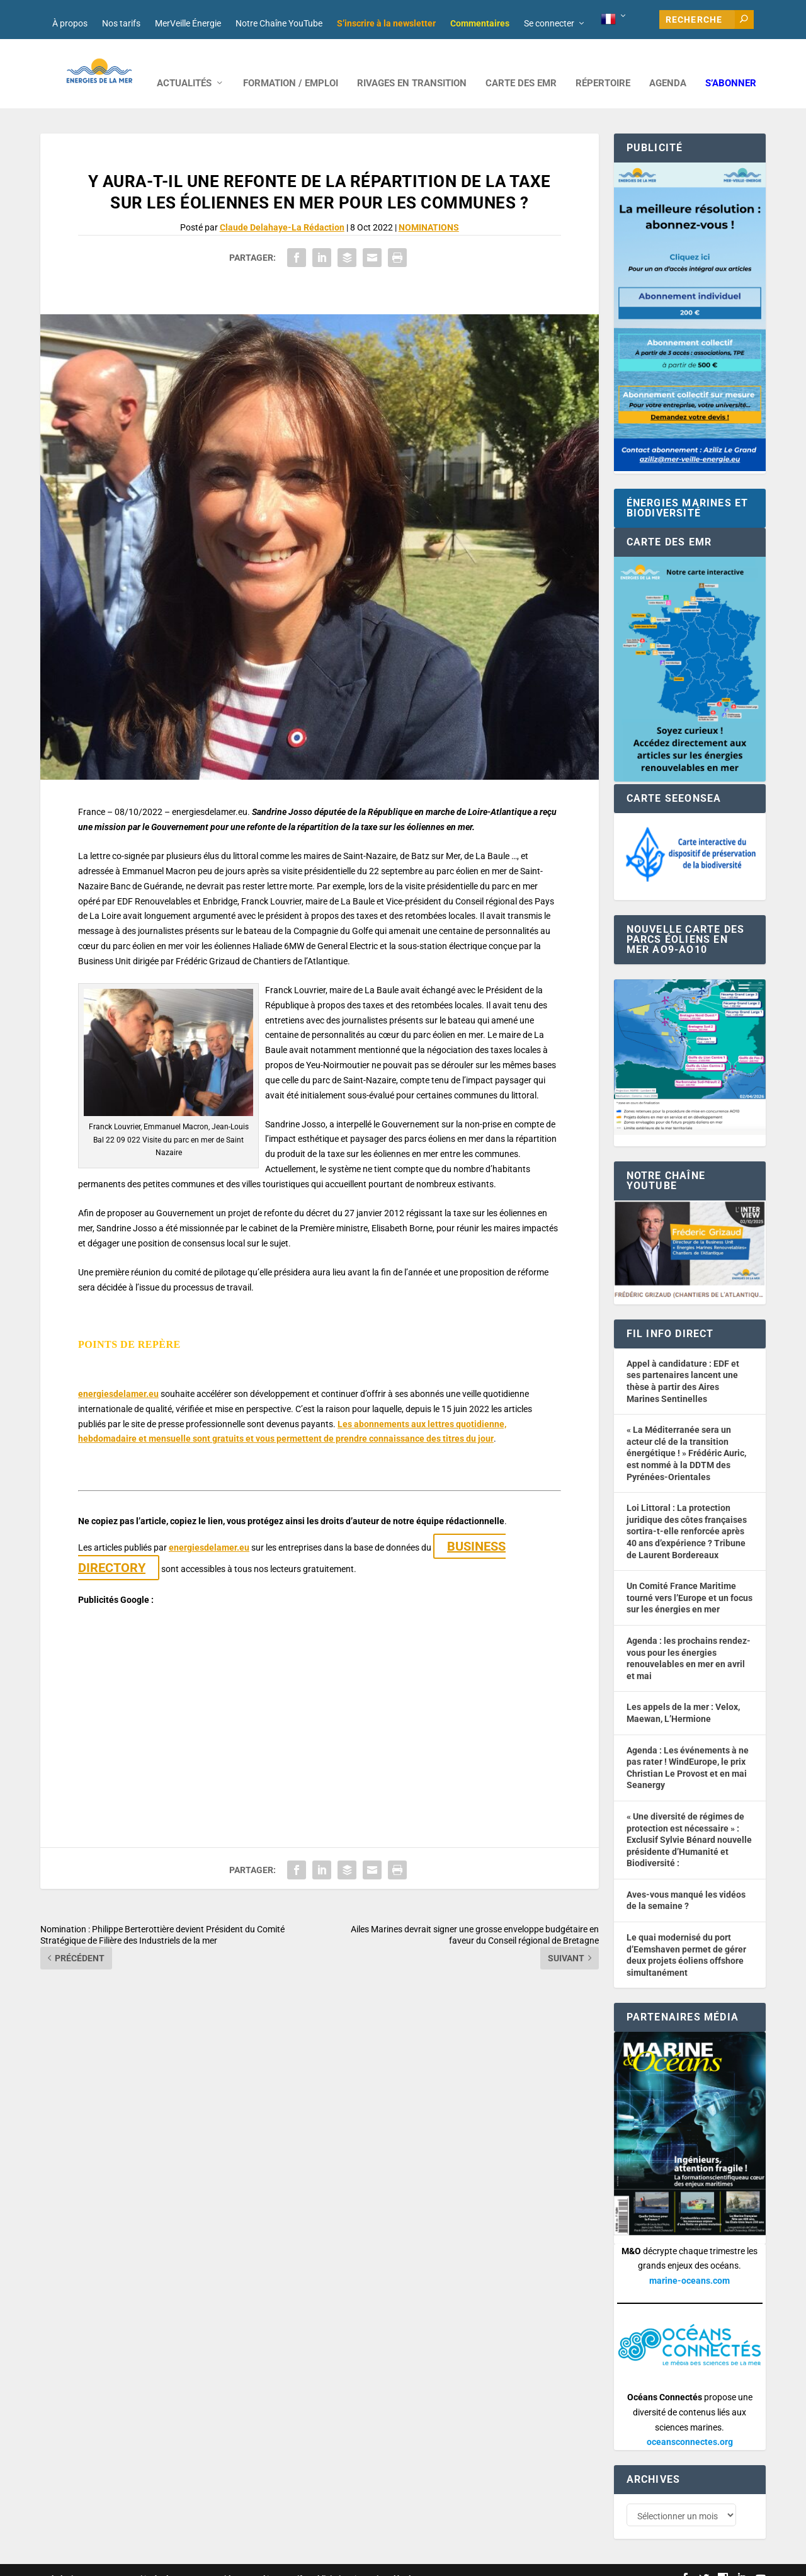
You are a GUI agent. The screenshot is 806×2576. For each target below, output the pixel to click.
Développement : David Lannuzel (206, 2561)
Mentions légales (388, 2561)
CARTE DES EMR (521, 64)
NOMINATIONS (429, 208)
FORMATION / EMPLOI (290, 64)
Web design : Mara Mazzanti (91, 2561)
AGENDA (667, 64)
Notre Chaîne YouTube (279, 23)
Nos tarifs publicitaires (312, 2561)
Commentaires (479, 23)
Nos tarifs (121, 23)
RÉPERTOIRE (603, 64)
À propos (70, 23)
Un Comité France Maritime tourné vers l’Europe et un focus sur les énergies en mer (689, 1578)
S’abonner (730, 64)
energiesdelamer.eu (118, 1375)
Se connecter (549, 23)
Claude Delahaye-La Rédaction (282, 208)
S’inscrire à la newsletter (386, 23)
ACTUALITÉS (184, 64)
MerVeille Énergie (188, 23)
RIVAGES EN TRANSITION (412, 64)
